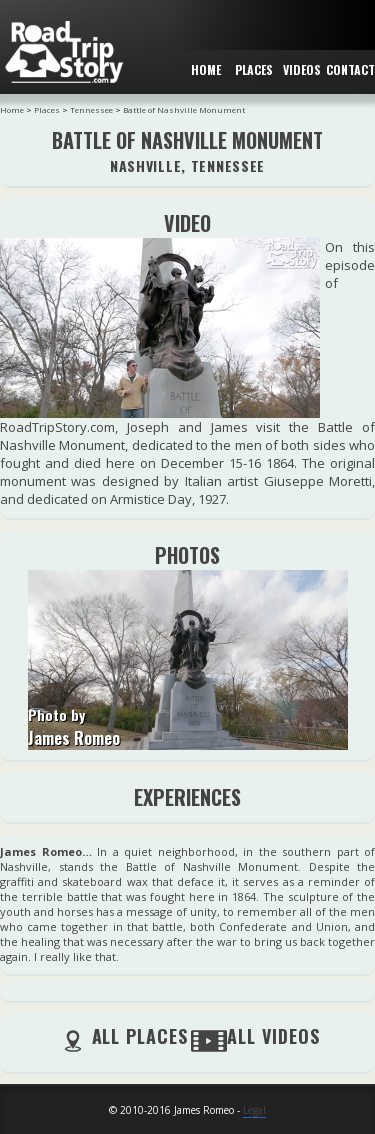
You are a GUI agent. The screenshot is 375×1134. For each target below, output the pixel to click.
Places (47, 109)
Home (12, 109)
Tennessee (91, 109)
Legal (254, 1110)
